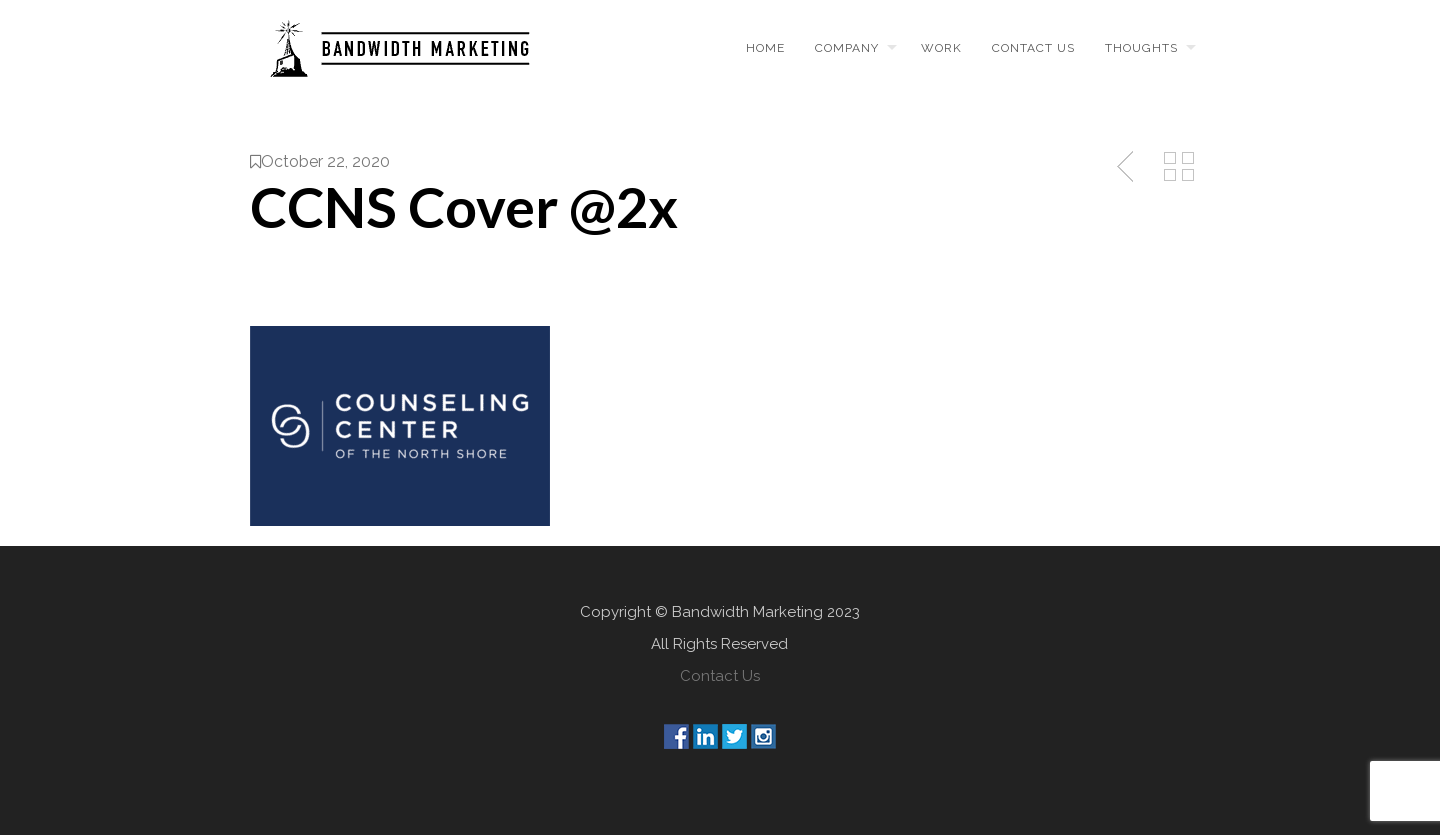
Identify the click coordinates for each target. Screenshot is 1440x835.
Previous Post (1127, 167)
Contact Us (720, 676)
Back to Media (1179, 167)
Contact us (1033, 48)
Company (847, 48)
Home (765, 48)
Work (941, 48)
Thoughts (1141, 48)
